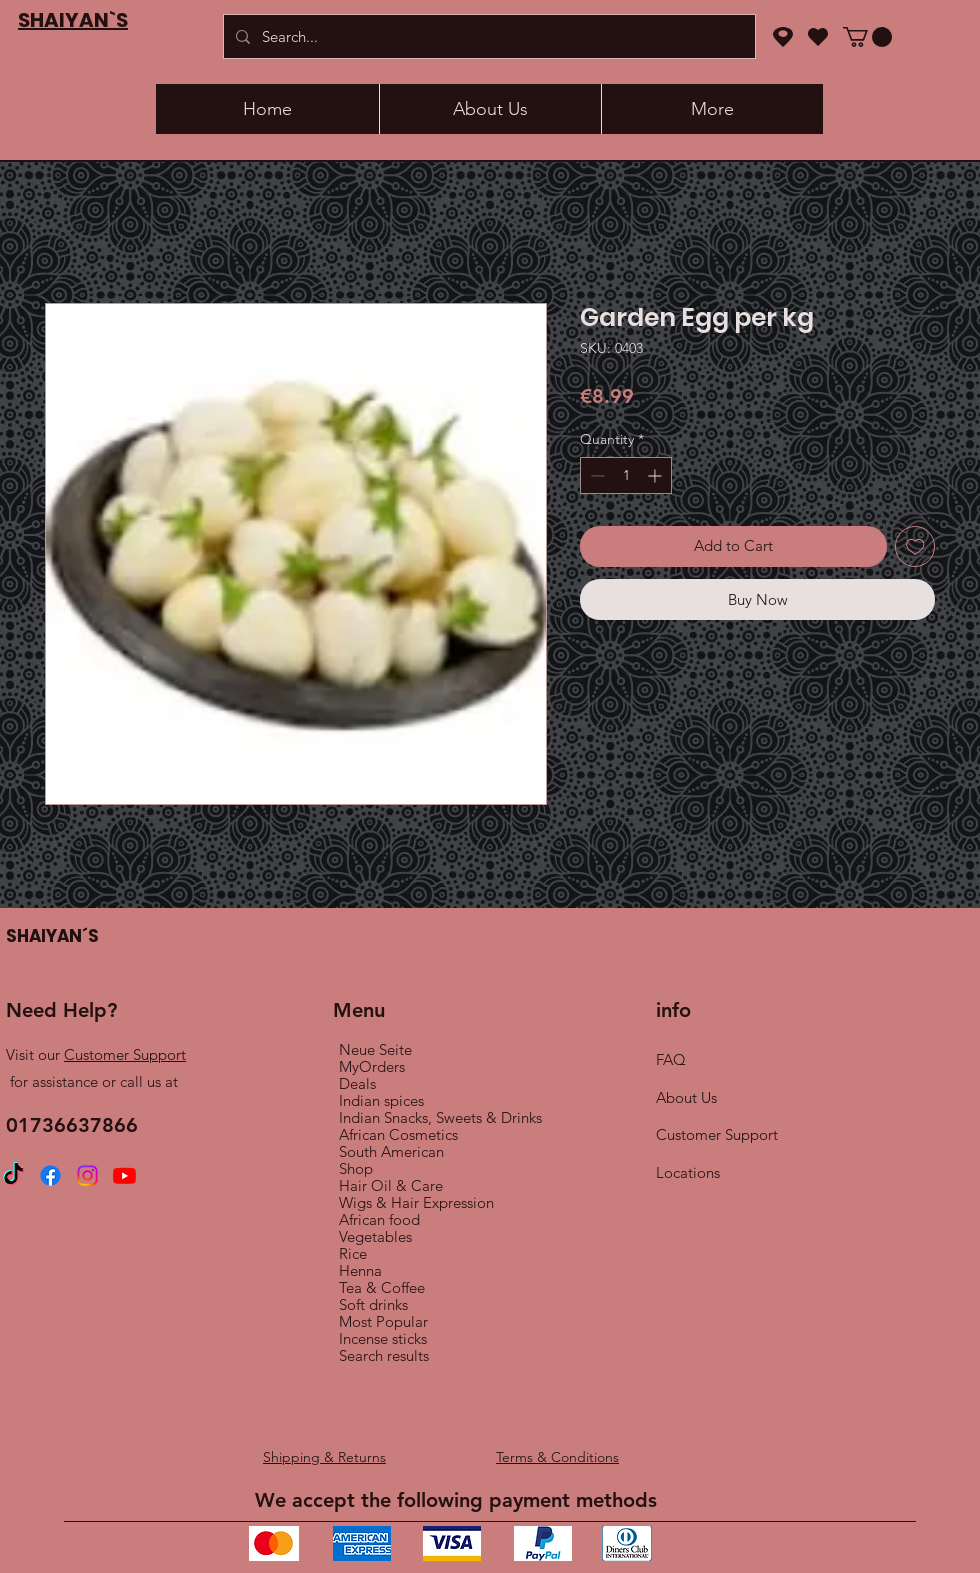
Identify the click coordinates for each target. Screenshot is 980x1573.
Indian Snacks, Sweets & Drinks (440, 1117)
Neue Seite (375, 1049)
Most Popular (383, 1321)
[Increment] (656, 475)
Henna (360, 1270)
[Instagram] (87, 1175)
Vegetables (375, 1236)
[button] (867, 37)
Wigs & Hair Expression (416, 1202)
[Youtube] (124, 1175)
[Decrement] (595, 475)
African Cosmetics (398, 1134)
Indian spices (381, 1100)
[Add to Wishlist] (915, 546)
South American (391, 1151)
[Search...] (487, 36)
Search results (384, 1355)
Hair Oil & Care (391, 1185)
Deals (357, 1083)
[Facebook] (50, 1175)
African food (379, 1219)
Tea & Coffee (382, 1287)
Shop (356, 1168)
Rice (353, 1253)
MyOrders (372, 1066)
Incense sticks (383, 1338)
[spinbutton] (626, 475)
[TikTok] (13, 1175)
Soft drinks (373, 1304)
